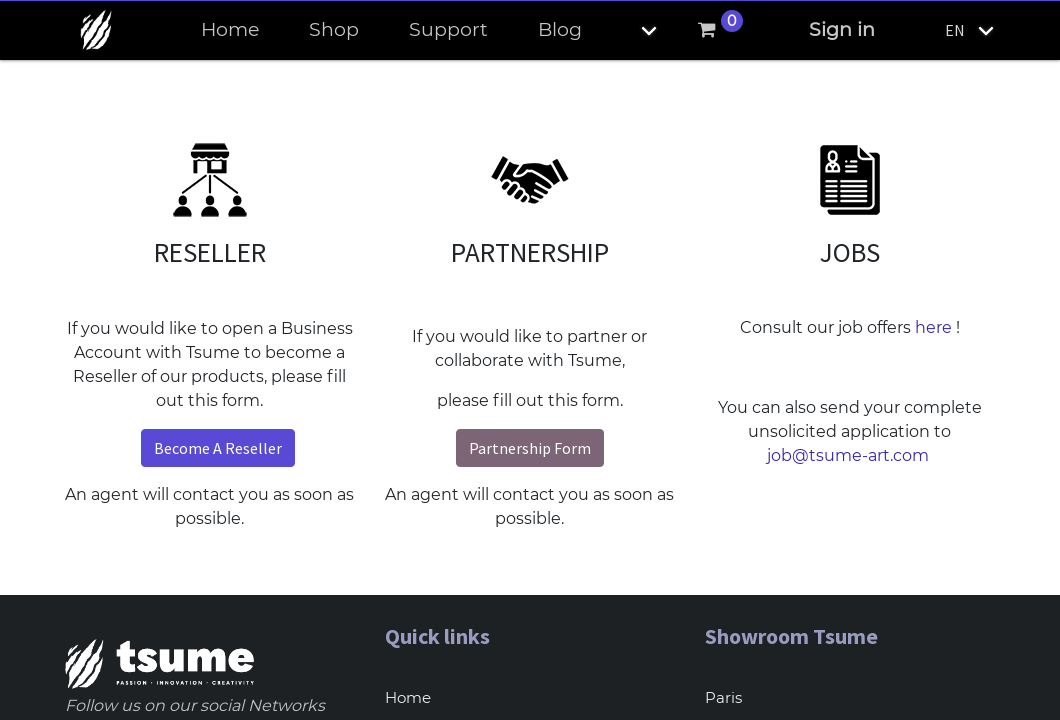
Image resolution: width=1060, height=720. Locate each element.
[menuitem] (230, 30)
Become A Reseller (218, 448)
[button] (632, 30)
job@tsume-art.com (850, 455)
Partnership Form (530, 448)
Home (408, 697)
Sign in (842, 29)
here (933, 327)
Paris (723, 697)
